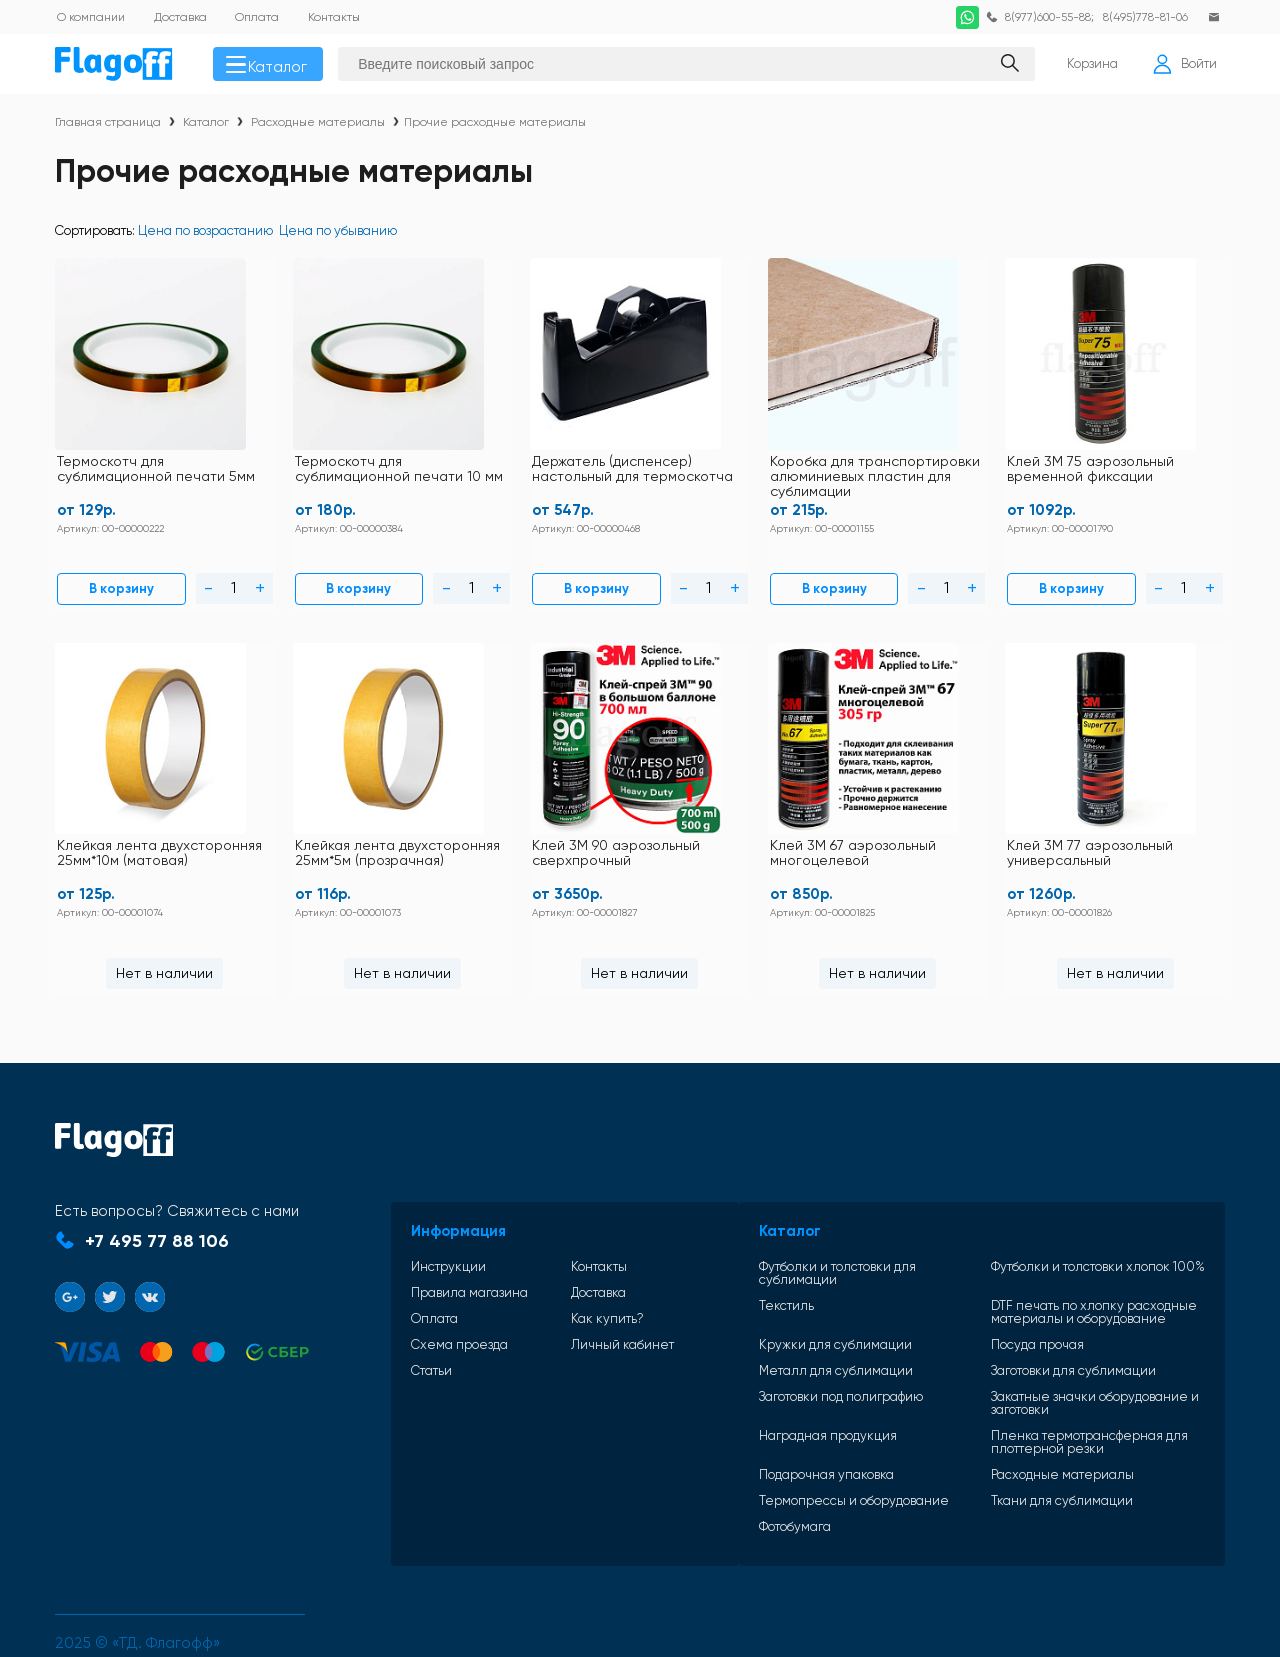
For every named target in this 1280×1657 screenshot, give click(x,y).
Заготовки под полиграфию (777, 1350)
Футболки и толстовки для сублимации (814, 1232)
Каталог (271, 66)
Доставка (543, 1258)
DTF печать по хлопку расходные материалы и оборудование (1063, 1265)
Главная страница (108, 126)
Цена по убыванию (338, 234)
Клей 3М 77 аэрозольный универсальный (1125, 830)
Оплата (408, 1284)
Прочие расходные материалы (495, 126)
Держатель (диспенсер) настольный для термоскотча (530, 471)
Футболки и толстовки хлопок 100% (1067, 1232)
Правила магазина (443, 1258)
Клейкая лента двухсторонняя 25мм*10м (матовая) (1125, 471)
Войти (1183, 66)
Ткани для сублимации (1031, 1453)
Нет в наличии (1133, 579)
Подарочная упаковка (762, 1427)
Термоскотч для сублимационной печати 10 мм (336, 471)
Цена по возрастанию (205, 234)
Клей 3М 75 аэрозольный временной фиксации (928, 464)
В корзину (103, 579)
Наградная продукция (764, 1389)
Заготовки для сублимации (1042, 1323)
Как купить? (552, 1284)
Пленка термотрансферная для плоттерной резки (1058, 1395)
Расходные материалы (318, 126)
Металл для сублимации (772, 1323)
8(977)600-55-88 (1042, 17)
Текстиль (722, 1259)
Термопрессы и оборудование (790, 1453)
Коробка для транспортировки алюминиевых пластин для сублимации (737, 472)
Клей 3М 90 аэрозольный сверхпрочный (468, 830)
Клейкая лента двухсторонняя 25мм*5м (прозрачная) (135, 837)
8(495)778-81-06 (1142, 17)
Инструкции (422, 1232)
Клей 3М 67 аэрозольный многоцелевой (796, 830)
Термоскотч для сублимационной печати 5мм (139, 471)
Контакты (544, 1232)
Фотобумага (731, 1479)
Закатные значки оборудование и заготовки (1064, 1356)
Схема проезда (433, 1310)
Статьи (405, 1336)
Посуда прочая (1006, 1297)
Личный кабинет (567, 1310)
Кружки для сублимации (771, 1297)
